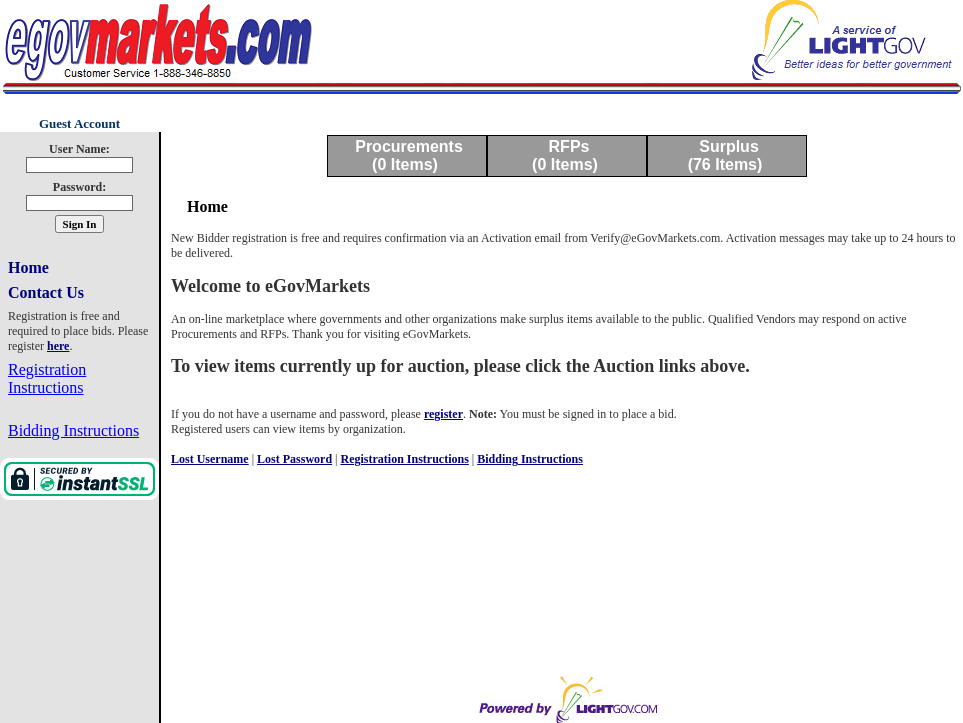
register (443, 414)
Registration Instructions (47, 378)
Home (28, 267)
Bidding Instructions (73, 430)
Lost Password (294, 459)
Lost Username (210, 459)
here (58, 346)
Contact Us (46, 292)
